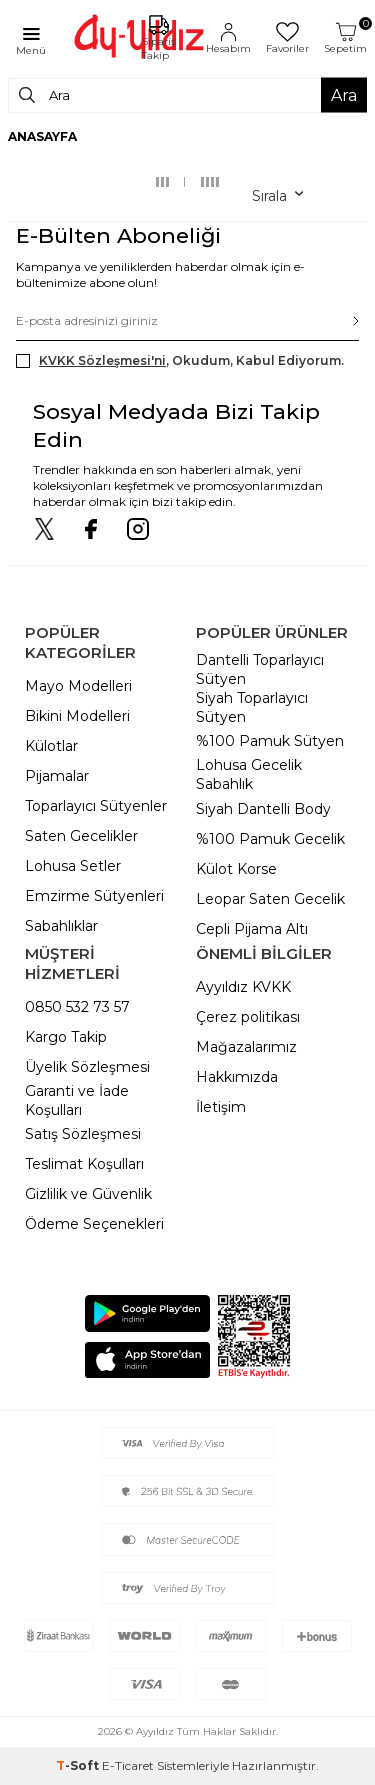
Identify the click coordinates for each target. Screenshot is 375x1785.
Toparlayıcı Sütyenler (96, 806)
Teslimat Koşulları (84, 1164)
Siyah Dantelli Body (263, 809)
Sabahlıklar (61, 926)
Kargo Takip (66, 1037)
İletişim (221, 1107)
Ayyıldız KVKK (243, 987)
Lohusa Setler (73, 866)
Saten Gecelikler (81, 836)
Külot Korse (236, 869)
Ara (344, 94)
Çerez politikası (248, 1017)
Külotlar (51, 746)
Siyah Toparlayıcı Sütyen (252, 707)
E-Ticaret (128, 1765)
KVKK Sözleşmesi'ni (102, 360)
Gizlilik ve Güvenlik (88, 1194)
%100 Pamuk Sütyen (270, 741)
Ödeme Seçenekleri (94, 1224)
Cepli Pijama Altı (252, 929)
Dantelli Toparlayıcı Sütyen (260, 669)
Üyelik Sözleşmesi (87, 1067)
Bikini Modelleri (77, 716)
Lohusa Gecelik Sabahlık (249, 774)
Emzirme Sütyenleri (94, 896)
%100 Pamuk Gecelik (270, 839)
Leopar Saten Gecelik (270, 899)
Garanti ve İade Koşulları (77, 1100)
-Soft (79, 1765)
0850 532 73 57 (77, 1007)
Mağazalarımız (246, 1047)
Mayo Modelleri (78, 686)
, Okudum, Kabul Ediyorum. (180, 361)
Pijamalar (57, 776)
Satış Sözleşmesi (83, 1134)
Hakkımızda (237, 1077)
